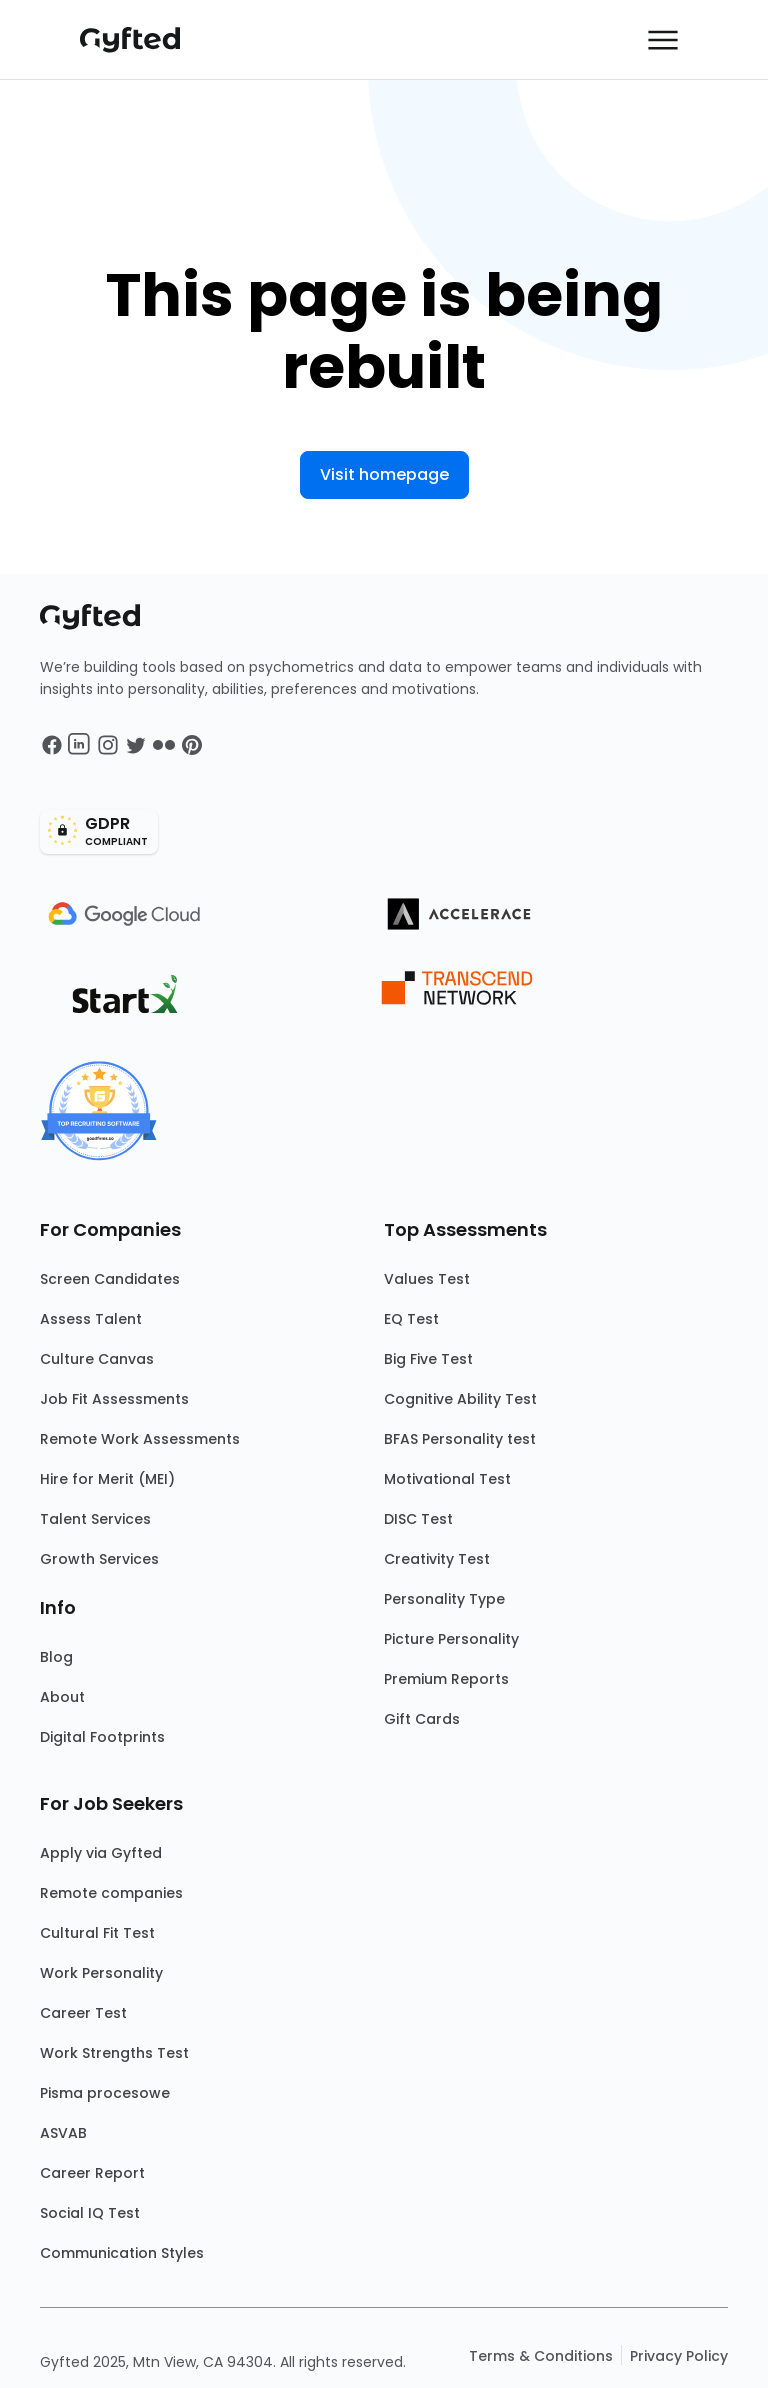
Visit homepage (384, 474)
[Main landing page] (140, 40)
